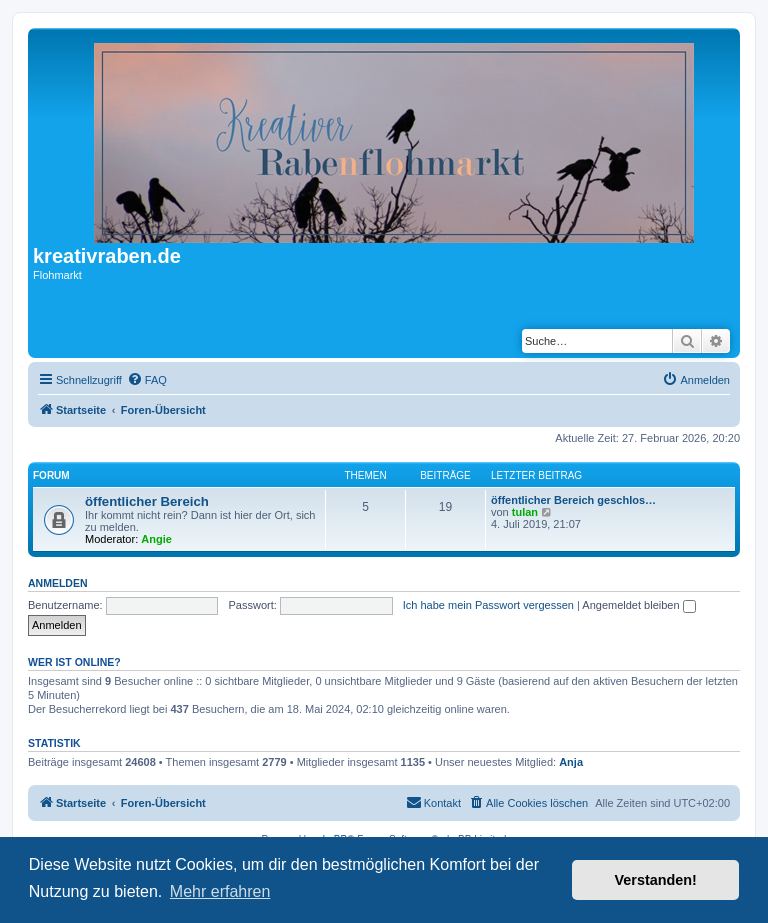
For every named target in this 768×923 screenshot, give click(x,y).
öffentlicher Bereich (147, 501)
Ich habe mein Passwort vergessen (488, 605)
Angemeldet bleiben (638, 605)
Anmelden (58, 583)
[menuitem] (147, 380)
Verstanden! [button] (656, 880)
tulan (525, 512)
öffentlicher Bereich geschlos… (573, 500)
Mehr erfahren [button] (220, 891)
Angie (156, 539)
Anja (571, 762)
